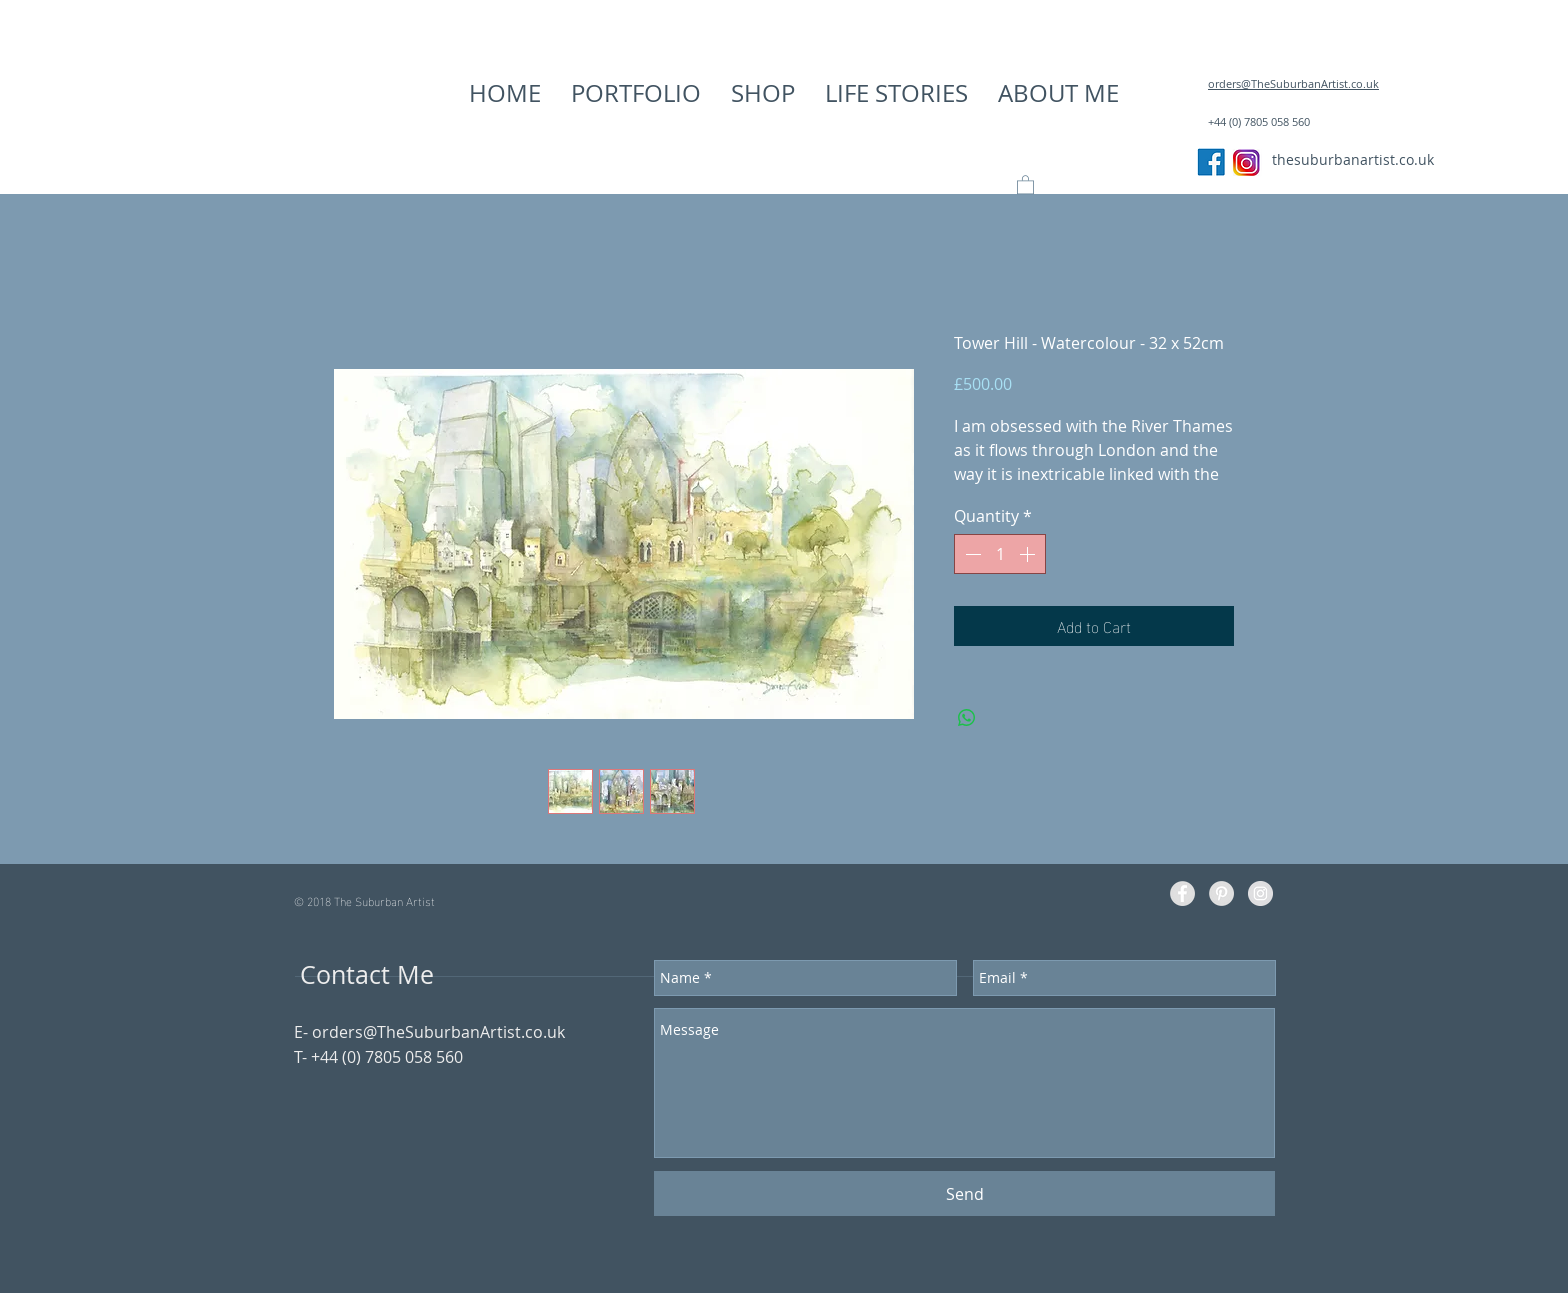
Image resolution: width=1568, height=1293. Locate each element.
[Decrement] (971, 554)
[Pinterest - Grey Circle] (1221, 893)
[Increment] (1029, 554)
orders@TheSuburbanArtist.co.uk (438, 1032)
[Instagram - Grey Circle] (1260, 893)
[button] (636, 93)
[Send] (964, 1193)
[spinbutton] (1000, 554)
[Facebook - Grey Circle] (1182, 893)
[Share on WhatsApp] (967, 718)
